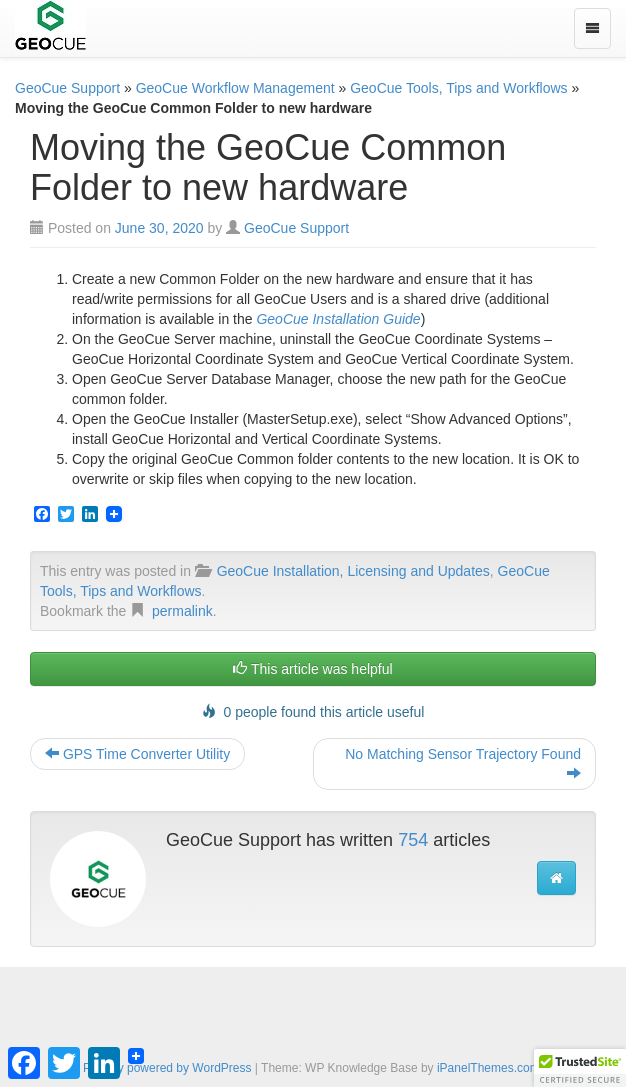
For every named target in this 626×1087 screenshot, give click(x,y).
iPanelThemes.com (488, 1068)
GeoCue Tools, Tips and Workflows (458, 88)
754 (413, 840)
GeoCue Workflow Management (235, 88)
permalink (182, 611)
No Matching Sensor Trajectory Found (463, 764)
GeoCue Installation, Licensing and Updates (353, 571)
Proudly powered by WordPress (167, 1068)
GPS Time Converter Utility (137, 754)
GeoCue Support (67, 88)
